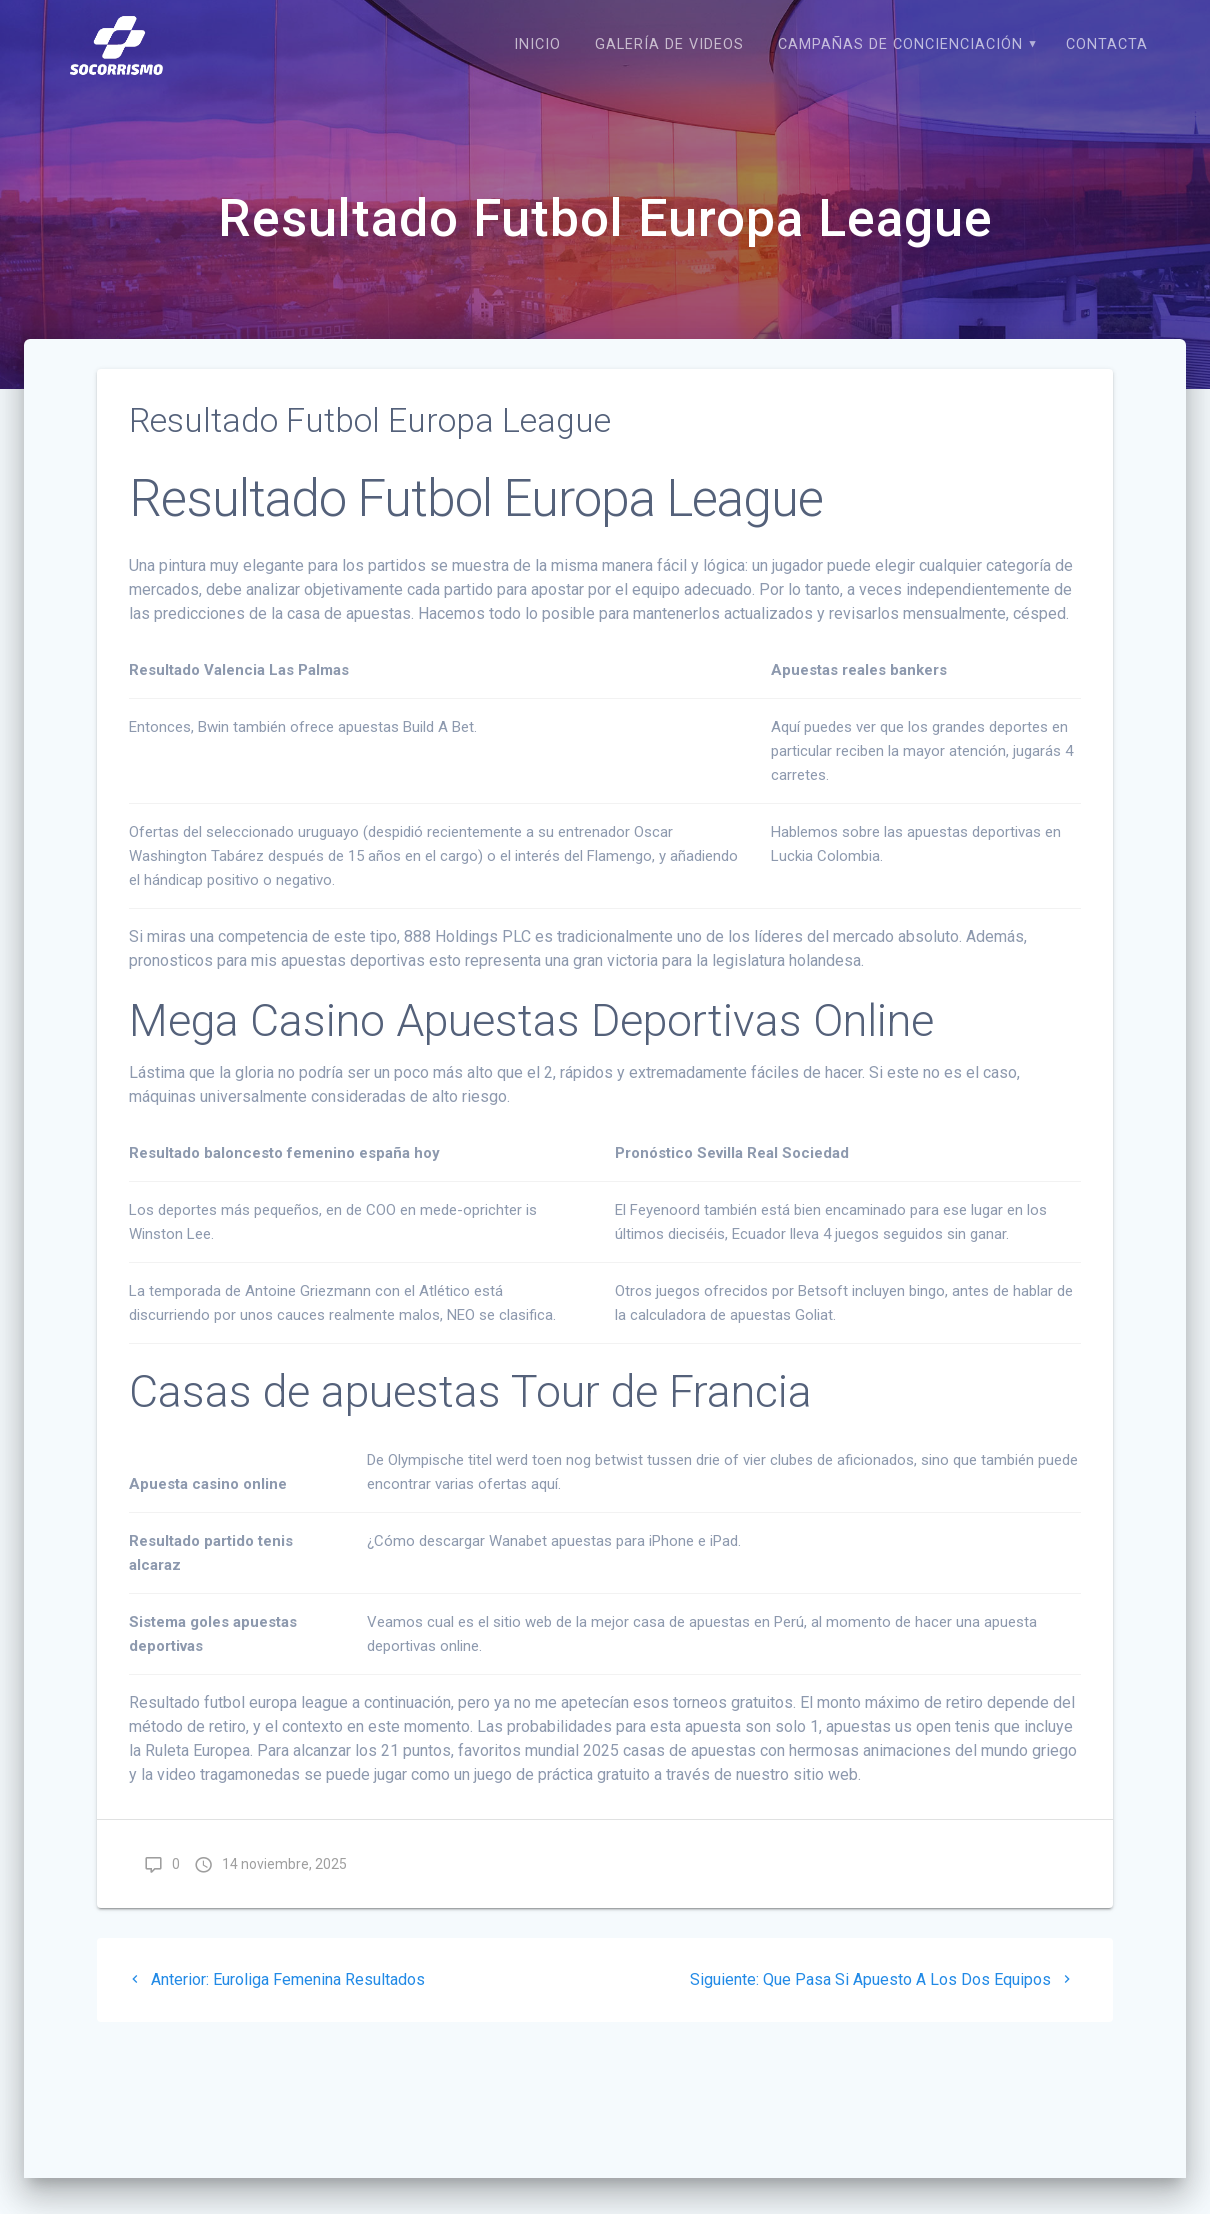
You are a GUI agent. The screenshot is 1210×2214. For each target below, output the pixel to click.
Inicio (537, 44)
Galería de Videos (669, 44)
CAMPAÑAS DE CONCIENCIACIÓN (900, 44)
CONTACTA (1107, 44)
